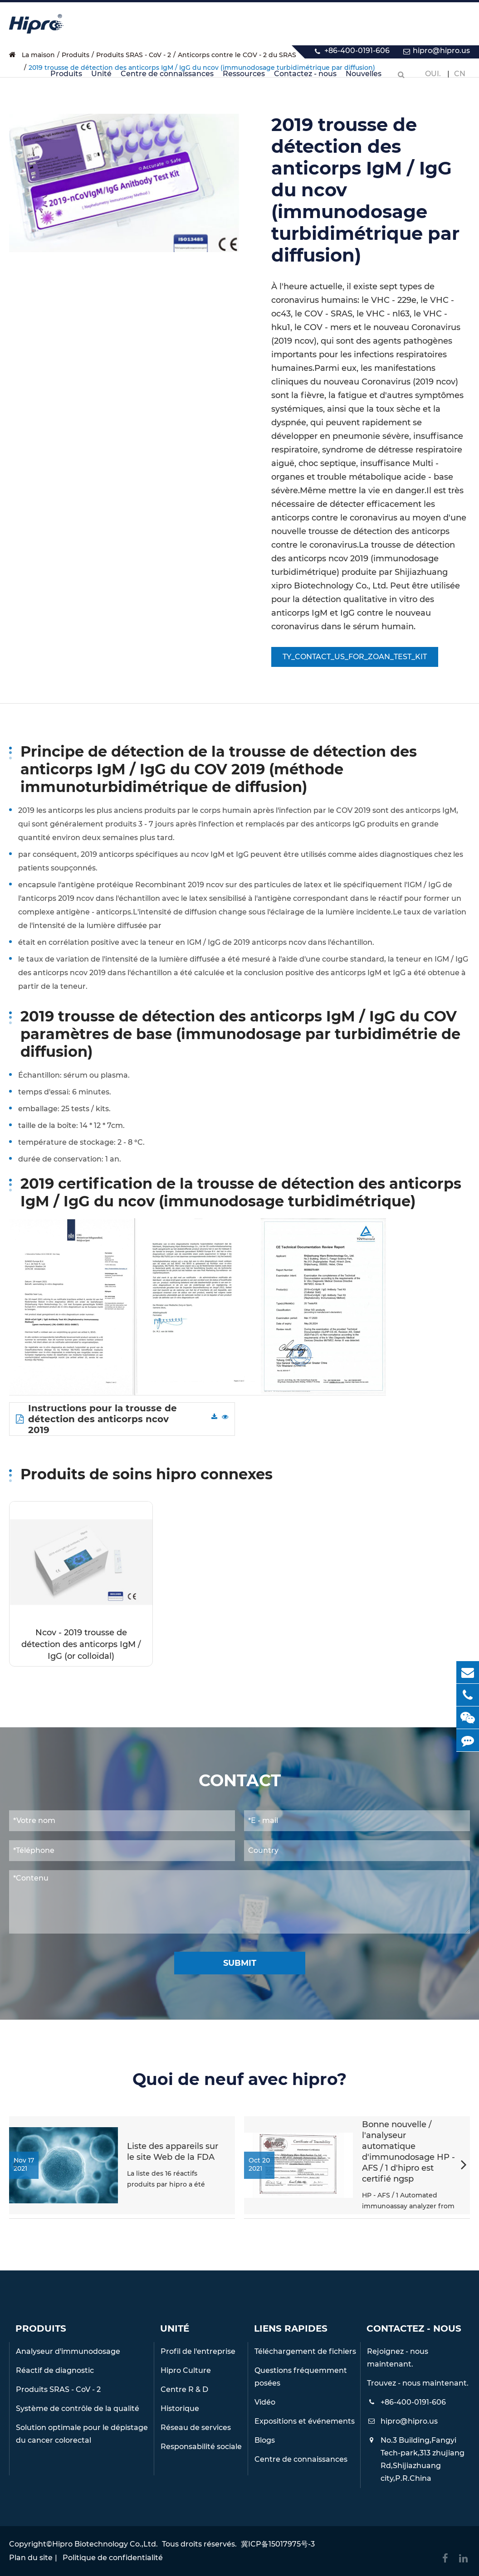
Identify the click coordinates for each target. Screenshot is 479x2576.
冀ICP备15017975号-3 (278, 2544)
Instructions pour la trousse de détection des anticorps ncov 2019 (96, 1419)
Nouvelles (363, 79)
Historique (180, 2408)
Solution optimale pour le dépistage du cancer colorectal (82, 2434)
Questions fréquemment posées (300, 2376)
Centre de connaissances (167, 79)
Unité (101, 79)
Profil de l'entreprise (198, 2351)
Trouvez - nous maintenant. (418, 2383)
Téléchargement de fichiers (305, 2351)
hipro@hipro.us (441, 50)
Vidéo (264, 2402)
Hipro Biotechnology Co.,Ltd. (105, 2544)
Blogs (264, 2440)
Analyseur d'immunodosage (68, 2351)
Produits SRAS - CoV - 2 (58, 2389)
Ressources (244, 79)
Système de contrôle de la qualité (77, 2408)
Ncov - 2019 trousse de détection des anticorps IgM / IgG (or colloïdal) (81, 1644)
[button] (464, 2166)
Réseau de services (196, 2427)
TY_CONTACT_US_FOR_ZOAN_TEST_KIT (355, 656)
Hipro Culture (186, 2370)
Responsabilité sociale (201, 2446)
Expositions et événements (304, 2421)
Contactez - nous (305, 79)
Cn (459, 73)
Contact (240, 1780)
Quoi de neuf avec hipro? (239, 2079)
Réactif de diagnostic (55, 2370)
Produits (66, 79)
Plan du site (31, 2557)
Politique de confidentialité (113, 2557)
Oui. (433, 73)
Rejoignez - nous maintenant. (397, 2357)
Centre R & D (184, 2389)
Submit (239, 1963)
